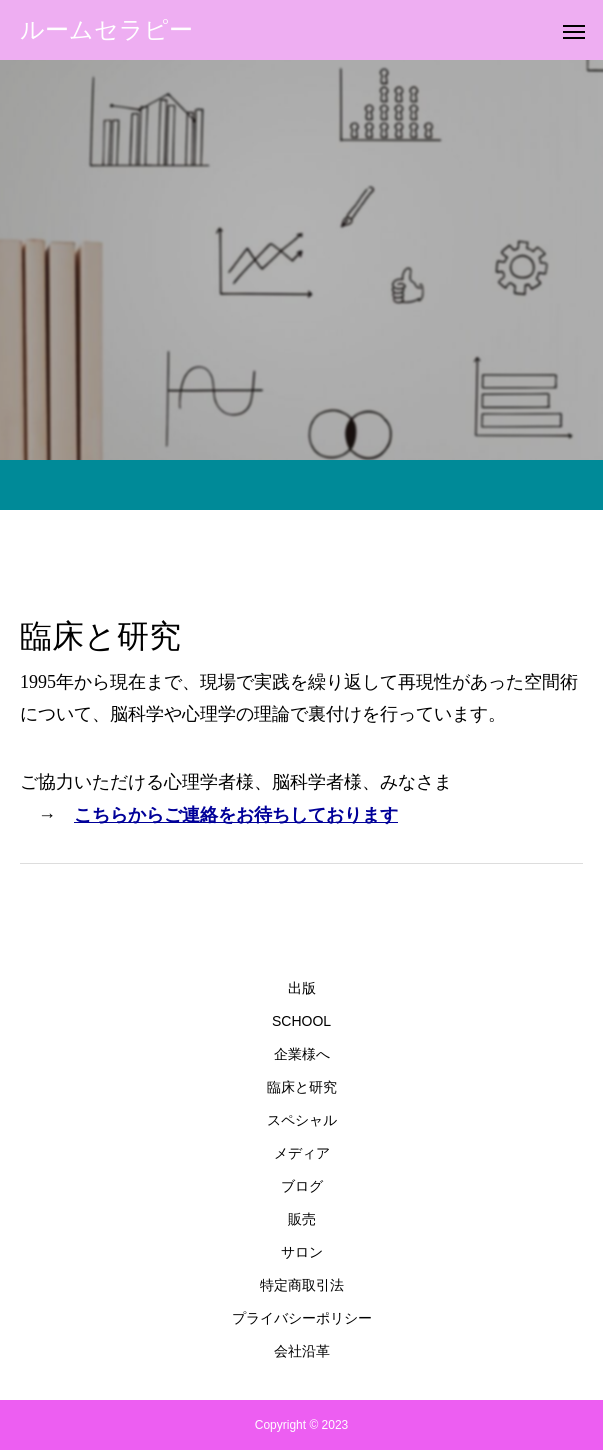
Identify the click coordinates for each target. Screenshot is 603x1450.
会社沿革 (302, 1351)
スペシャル (302, 1120)
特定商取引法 (302, 1285)
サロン (302, 1252)
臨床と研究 (302, 1087)
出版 (302, 988)
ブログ (302, 1186)
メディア (302, 1153)
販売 (302, 1219)
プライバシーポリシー (302, 1318)
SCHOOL (301, 1021)
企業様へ (302, 1054)
